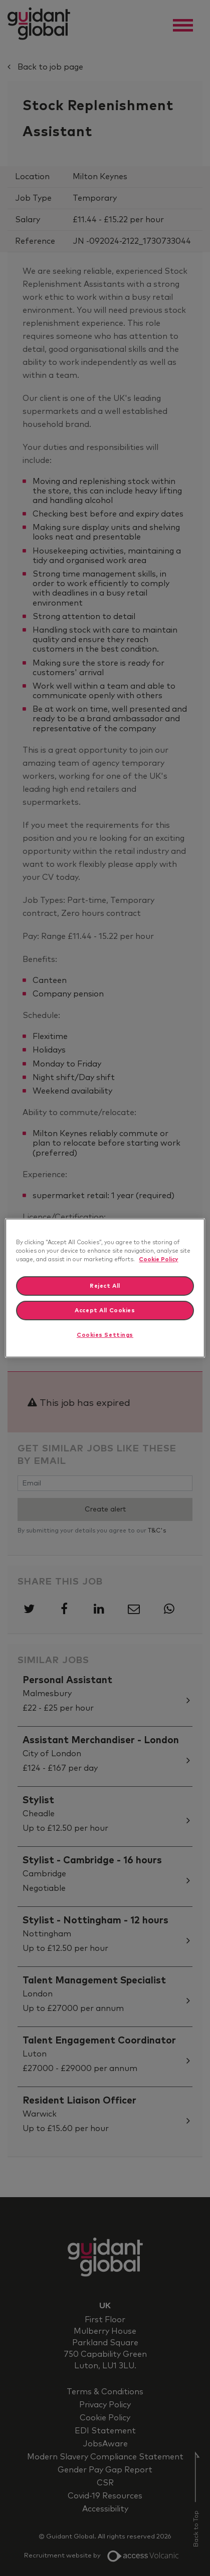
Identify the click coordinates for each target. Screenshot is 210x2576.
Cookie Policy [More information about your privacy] (158, 1259)
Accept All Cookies (105, 1310)
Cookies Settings (105, 1335)
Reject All (105, 1286)
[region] (104, 1288)
